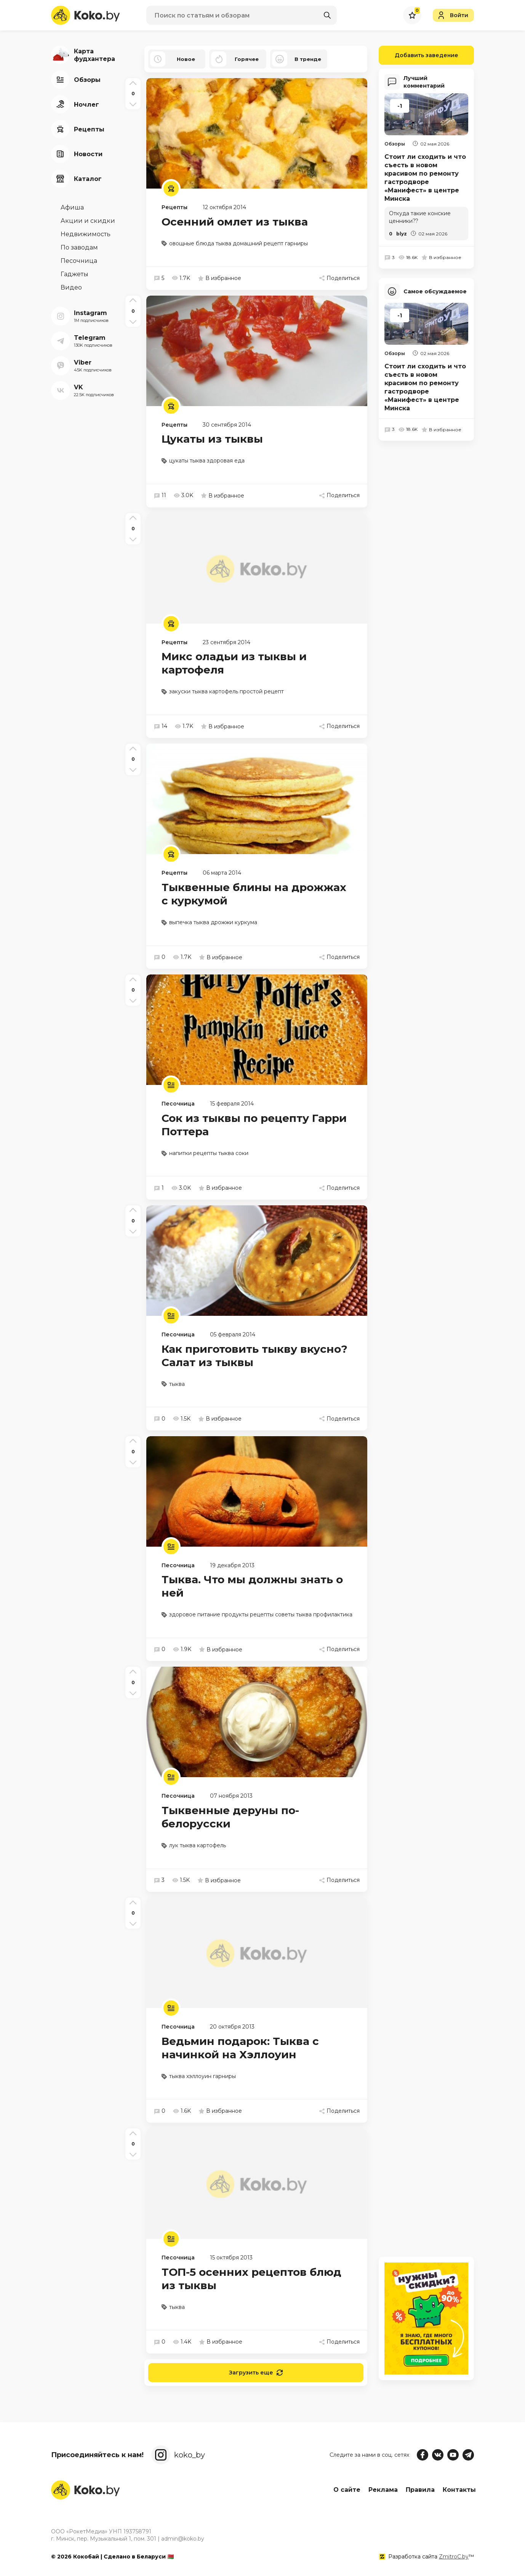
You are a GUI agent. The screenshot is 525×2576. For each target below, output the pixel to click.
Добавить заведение (418, 55)
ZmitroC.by (454, 2556)
